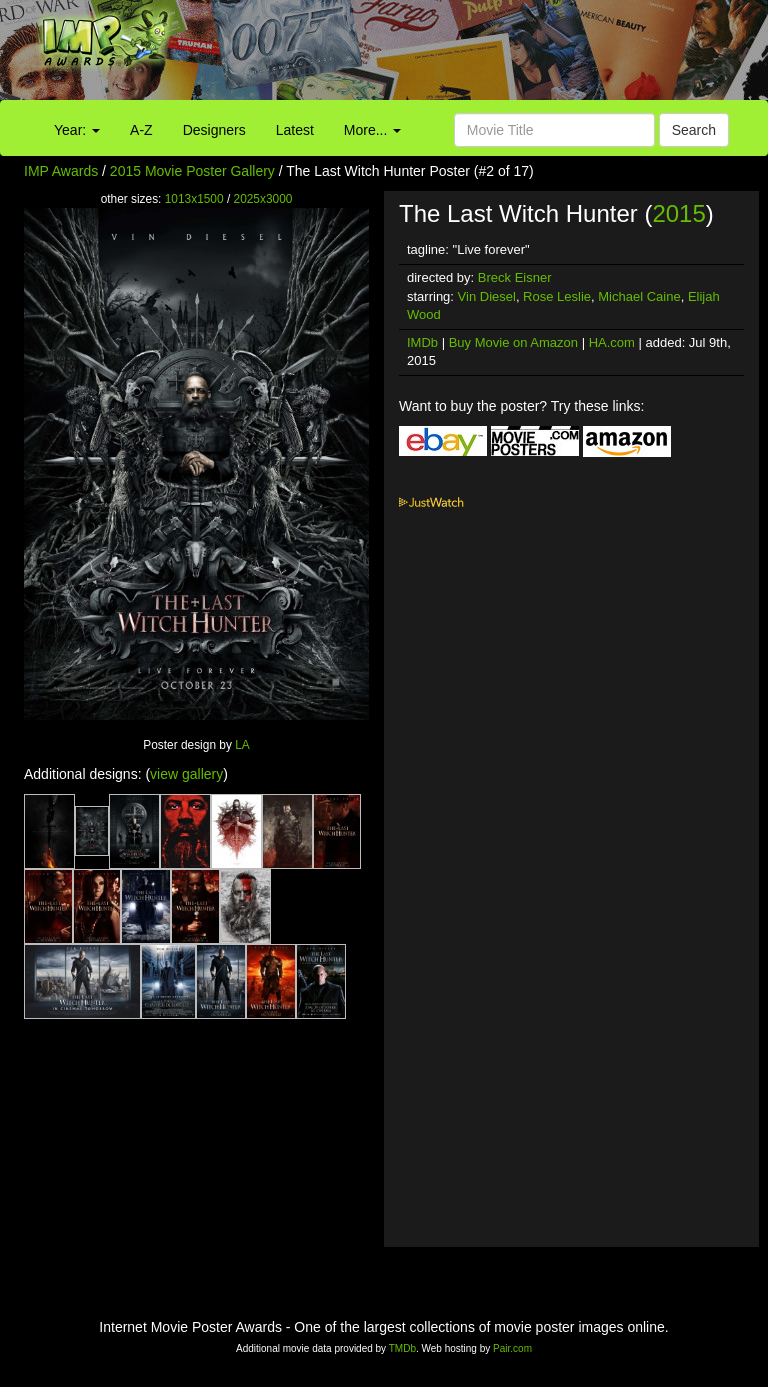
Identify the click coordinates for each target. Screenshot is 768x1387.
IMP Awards (61, 171)
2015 (678, 213)
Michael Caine (639, 296)
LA (242, 745)
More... (372, 130)
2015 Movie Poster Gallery (192, 171)
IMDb (422, 342)
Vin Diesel (487, 296)
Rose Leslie (557, 296)
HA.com (612, 342)
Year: (77, 130)
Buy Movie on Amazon (513, 342)
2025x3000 (263, 199)
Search (694, 130)
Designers (214, 130)
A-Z (141, 130)
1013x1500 (194, 199)
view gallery (186, 774)
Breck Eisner (515, 277)
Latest (295, 130)
